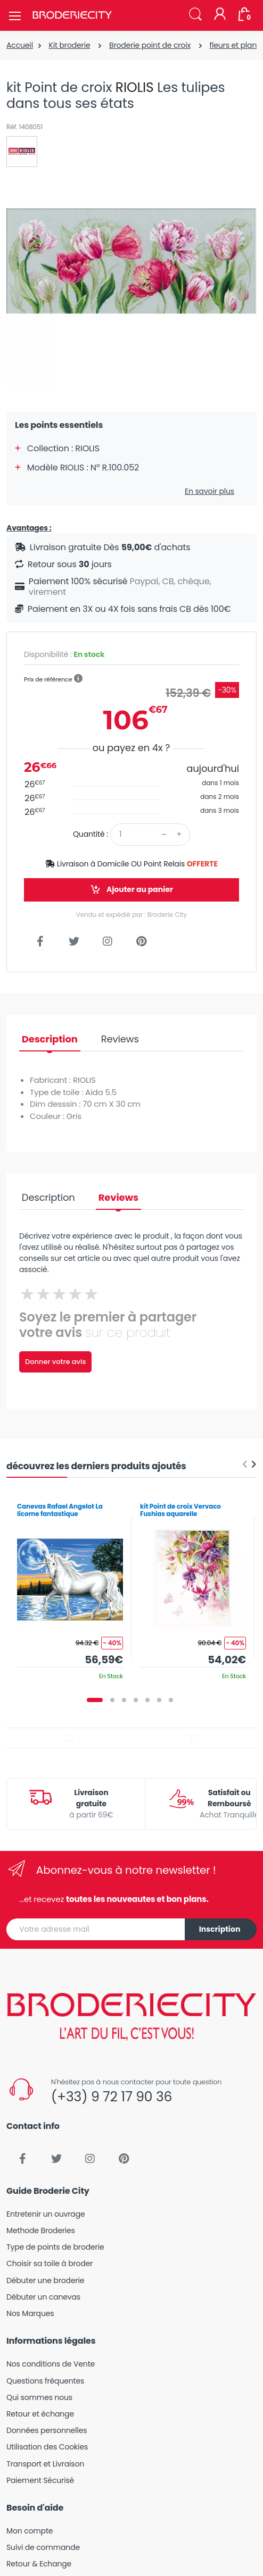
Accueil (19, 45)
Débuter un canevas (43, 2297)
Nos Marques (30, 2313)
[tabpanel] (70, 1587)
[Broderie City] (72, 15)
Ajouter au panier (131, 889)
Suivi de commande (43, 2547)
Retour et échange (40, 2414)
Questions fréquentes (45, 2381)
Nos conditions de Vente (50, 2364)
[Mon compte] (220, 15)
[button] (195, 14)
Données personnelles (46, 2430)
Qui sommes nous (39, 2397)
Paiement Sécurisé (40, 2480)
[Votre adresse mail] (95, 1929)
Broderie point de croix (150, 45)
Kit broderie (69, 45)
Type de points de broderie (55, 2247)
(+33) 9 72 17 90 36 (111, 2096)
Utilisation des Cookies (47, 2447)
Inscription (220, 1929)
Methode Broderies (40, 2230)
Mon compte (29, 2531)
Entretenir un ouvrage (45, 2214)
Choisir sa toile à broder (49, 2263)
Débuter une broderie (45, 2280)
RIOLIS (135, 87)
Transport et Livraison (45, 2464)
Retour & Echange (38, 2563)
